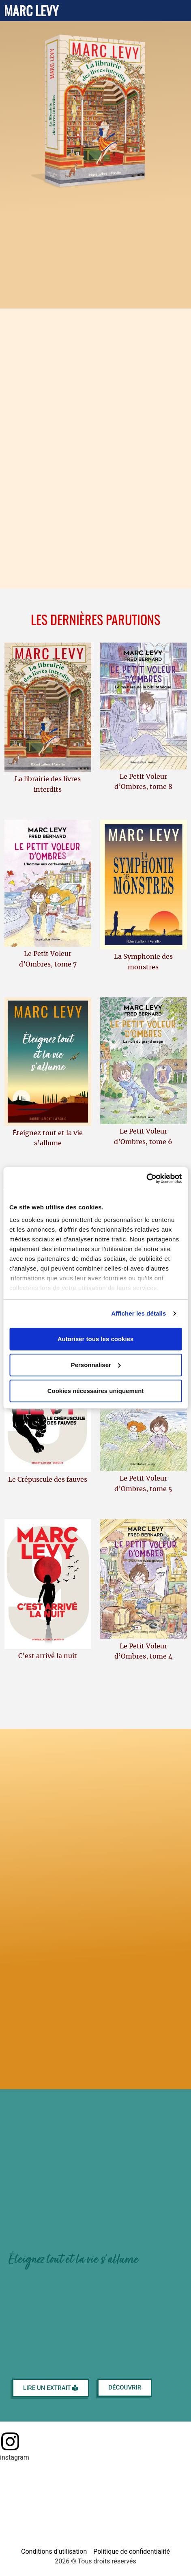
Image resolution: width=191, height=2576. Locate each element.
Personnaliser (96, 1364)
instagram (14, 2457)
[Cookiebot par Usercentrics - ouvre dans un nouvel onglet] (146, 1178)
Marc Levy (31, 10)
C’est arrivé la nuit (47, 1656)
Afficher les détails (138, 1313)
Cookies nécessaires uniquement (95, 1390)
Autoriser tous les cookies (96, 1338)
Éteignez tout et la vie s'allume (73, 2262)
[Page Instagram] (10, 2441)
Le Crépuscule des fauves (47, 1480)
